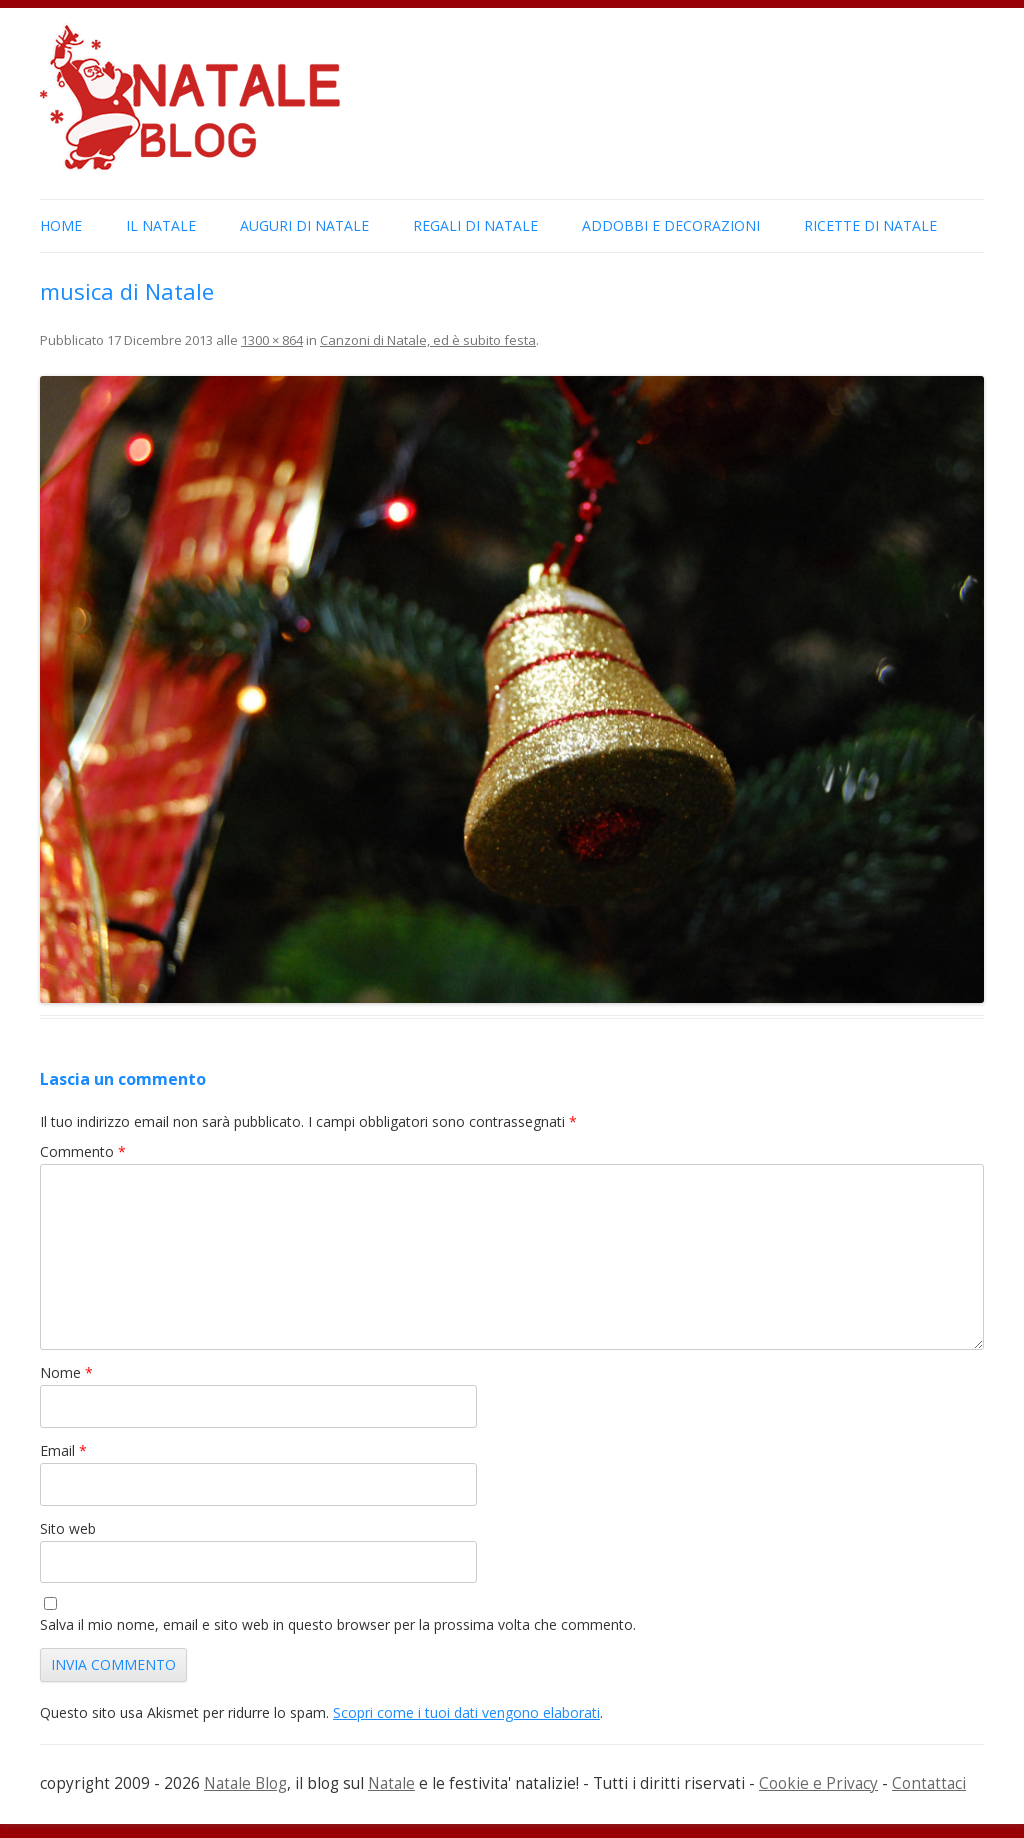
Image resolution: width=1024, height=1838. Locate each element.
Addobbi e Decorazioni (671, 225)
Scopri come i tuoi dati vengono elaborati (466, 1712)
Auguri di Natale (304, 225)
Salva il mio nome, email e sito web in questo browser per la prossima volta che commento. (338, 1624)
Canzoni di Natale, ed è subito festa (428, 340)
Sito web (68, 1528)
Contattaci (929, 1783)
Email (63, 1450)
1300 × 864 (272, 340)
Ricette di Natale (870, 225)
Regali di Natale (475, 225)
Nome (66, 1372)
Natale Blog (245, 1783)
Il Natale (161, 225)
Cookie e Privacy (818, 1783)
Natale (391, 1783)
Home (61, 225)
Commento (83, 1151)
